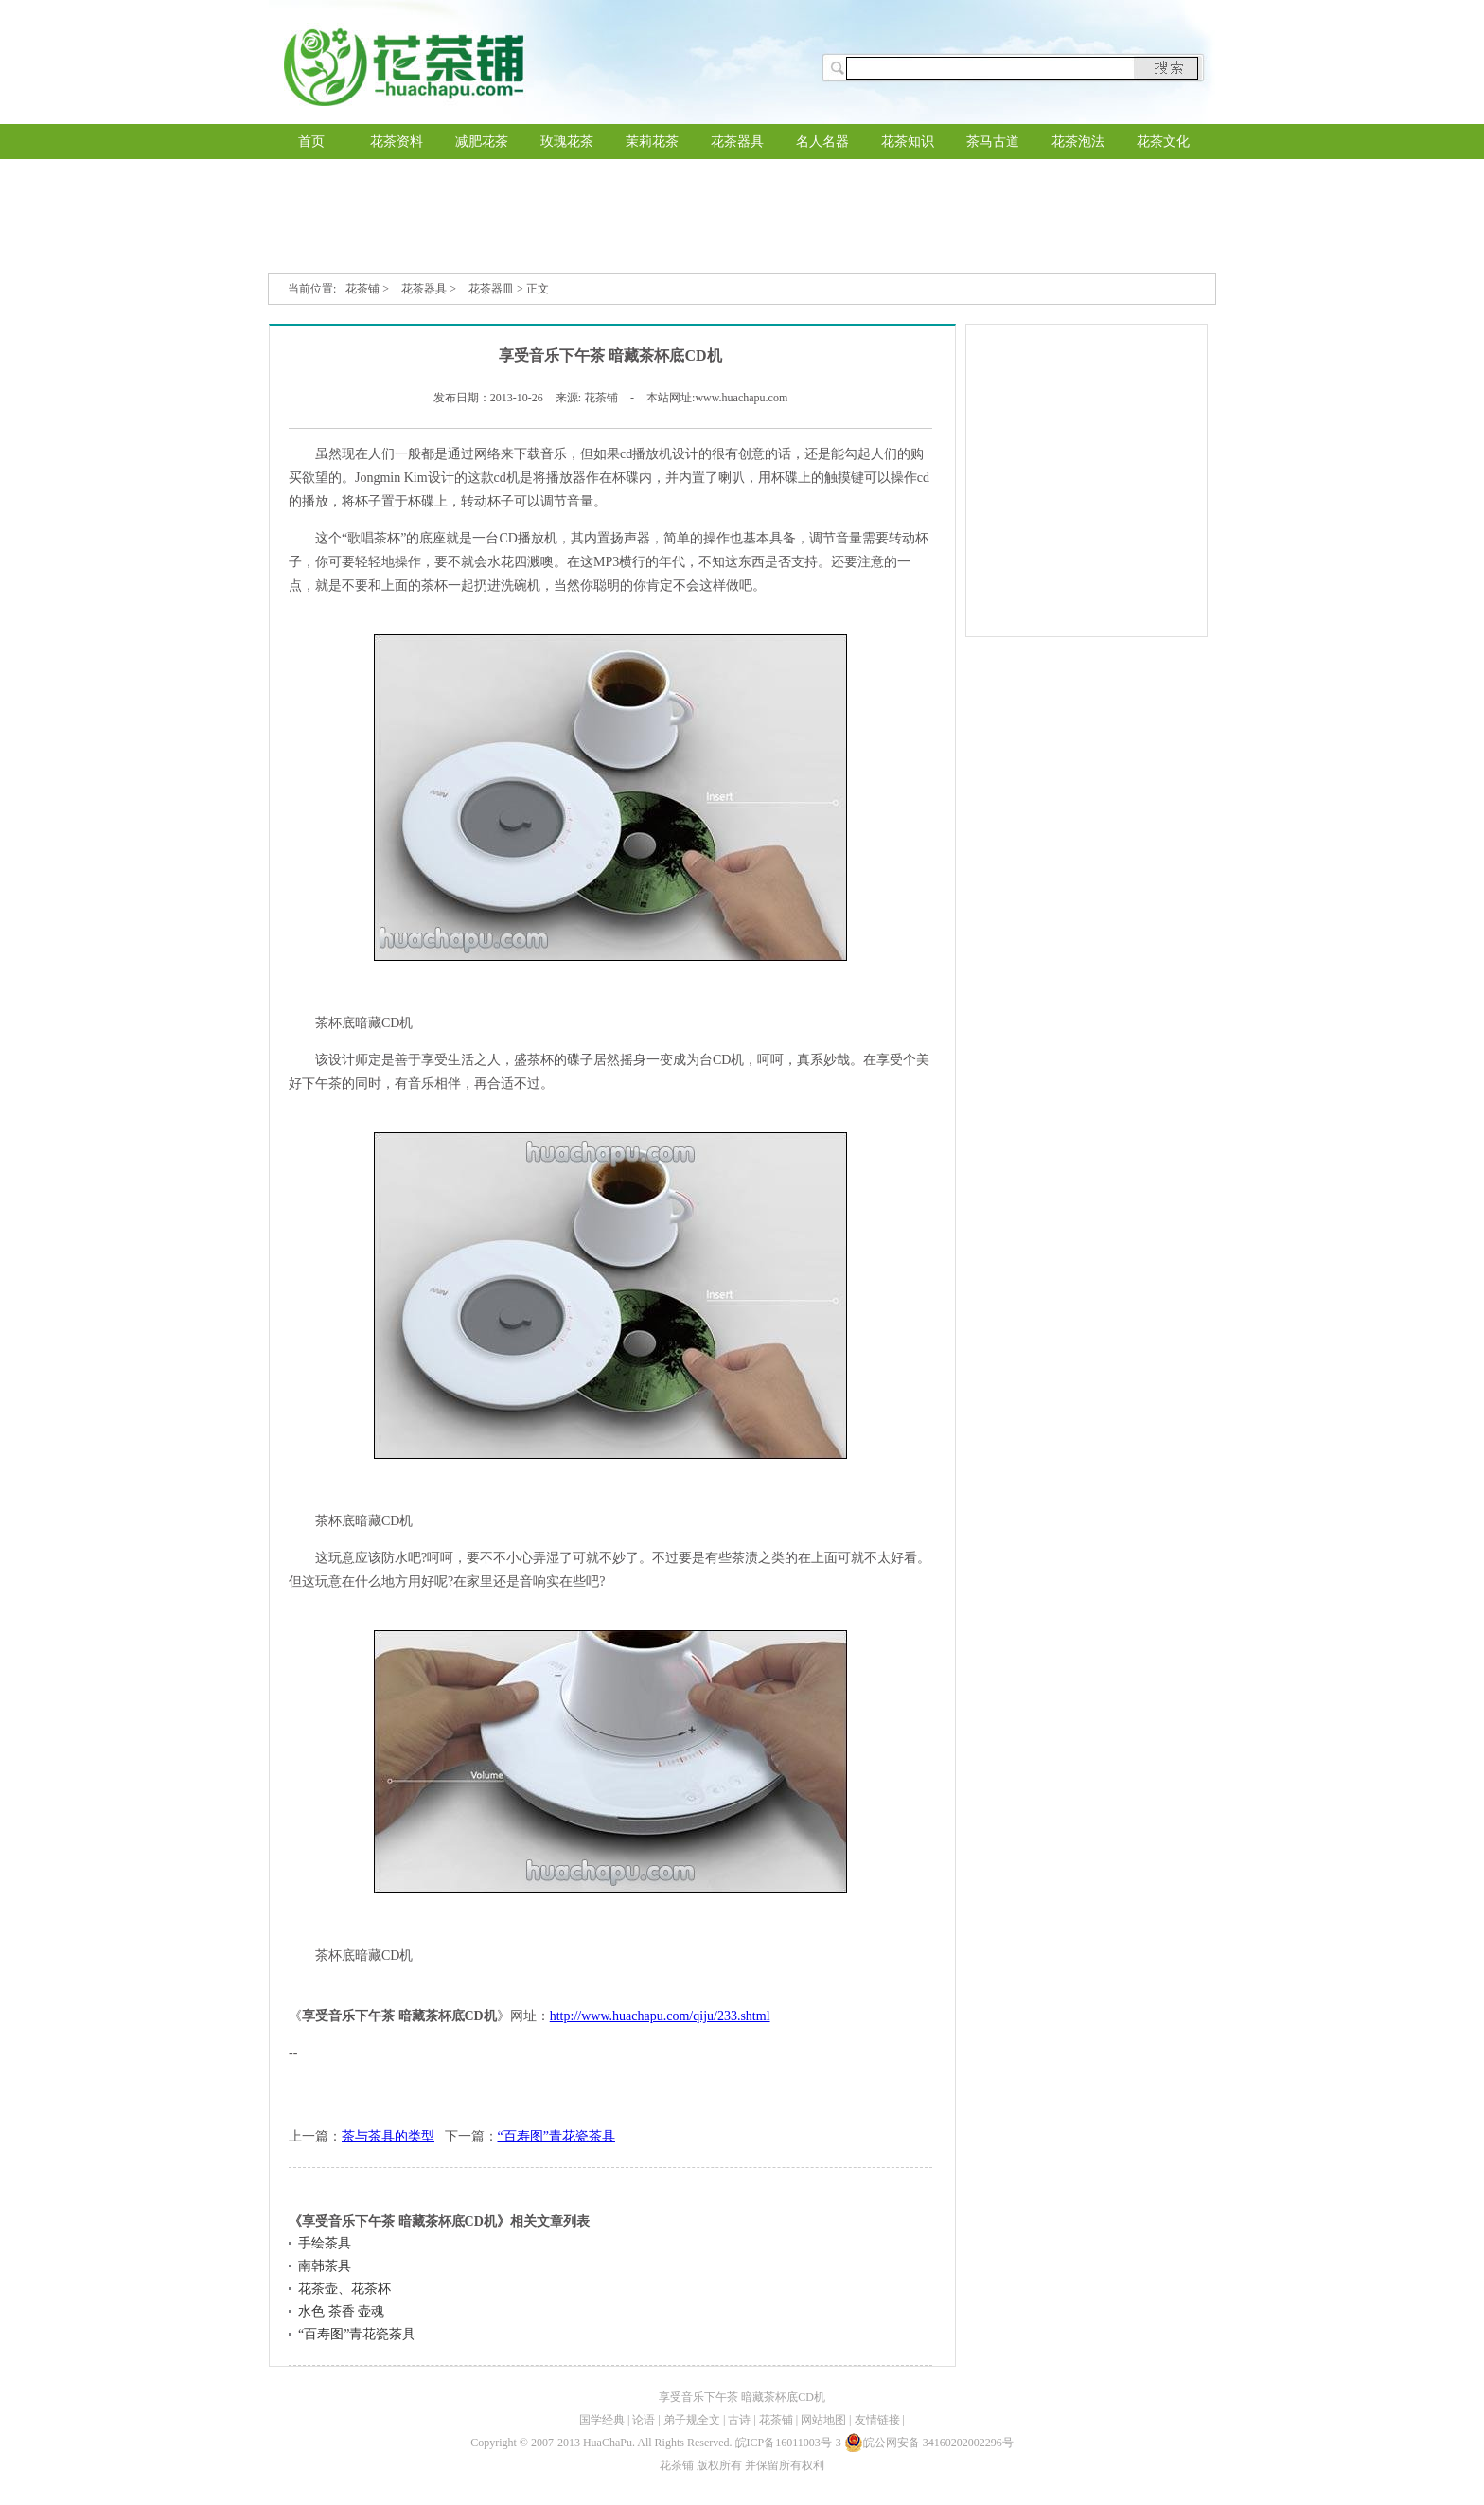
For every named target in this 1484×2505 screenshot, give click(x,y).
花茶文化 (1163, 141)
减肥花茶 (481, 141)
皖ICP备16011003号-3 (788, 2442)
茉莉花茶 (652, 141)
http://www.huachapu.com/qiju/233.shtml (660, 2016)
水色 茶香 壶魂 (341, 2311)
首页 (311, 141)
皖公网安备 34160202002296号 (929, 2442)
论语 (643, 2419)
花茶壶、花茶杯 (344, 2289)
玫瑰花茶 (566, 141)
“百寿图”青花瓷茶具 (556, 2136)
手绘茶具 (324, 2243)
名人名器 (822, 141)
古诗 (739, 2419)
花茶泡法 (1077, 141)
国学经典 (602, 2419)
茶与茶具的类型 (388, 2136)
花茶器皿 (491, 288)
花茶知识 (907, 141)
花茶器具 (737, 141)
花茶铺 (362, 288)
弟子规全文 (691, 2419)
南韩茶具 (324, 2266)
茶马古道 (992, 141)
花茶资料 (396, 141)
